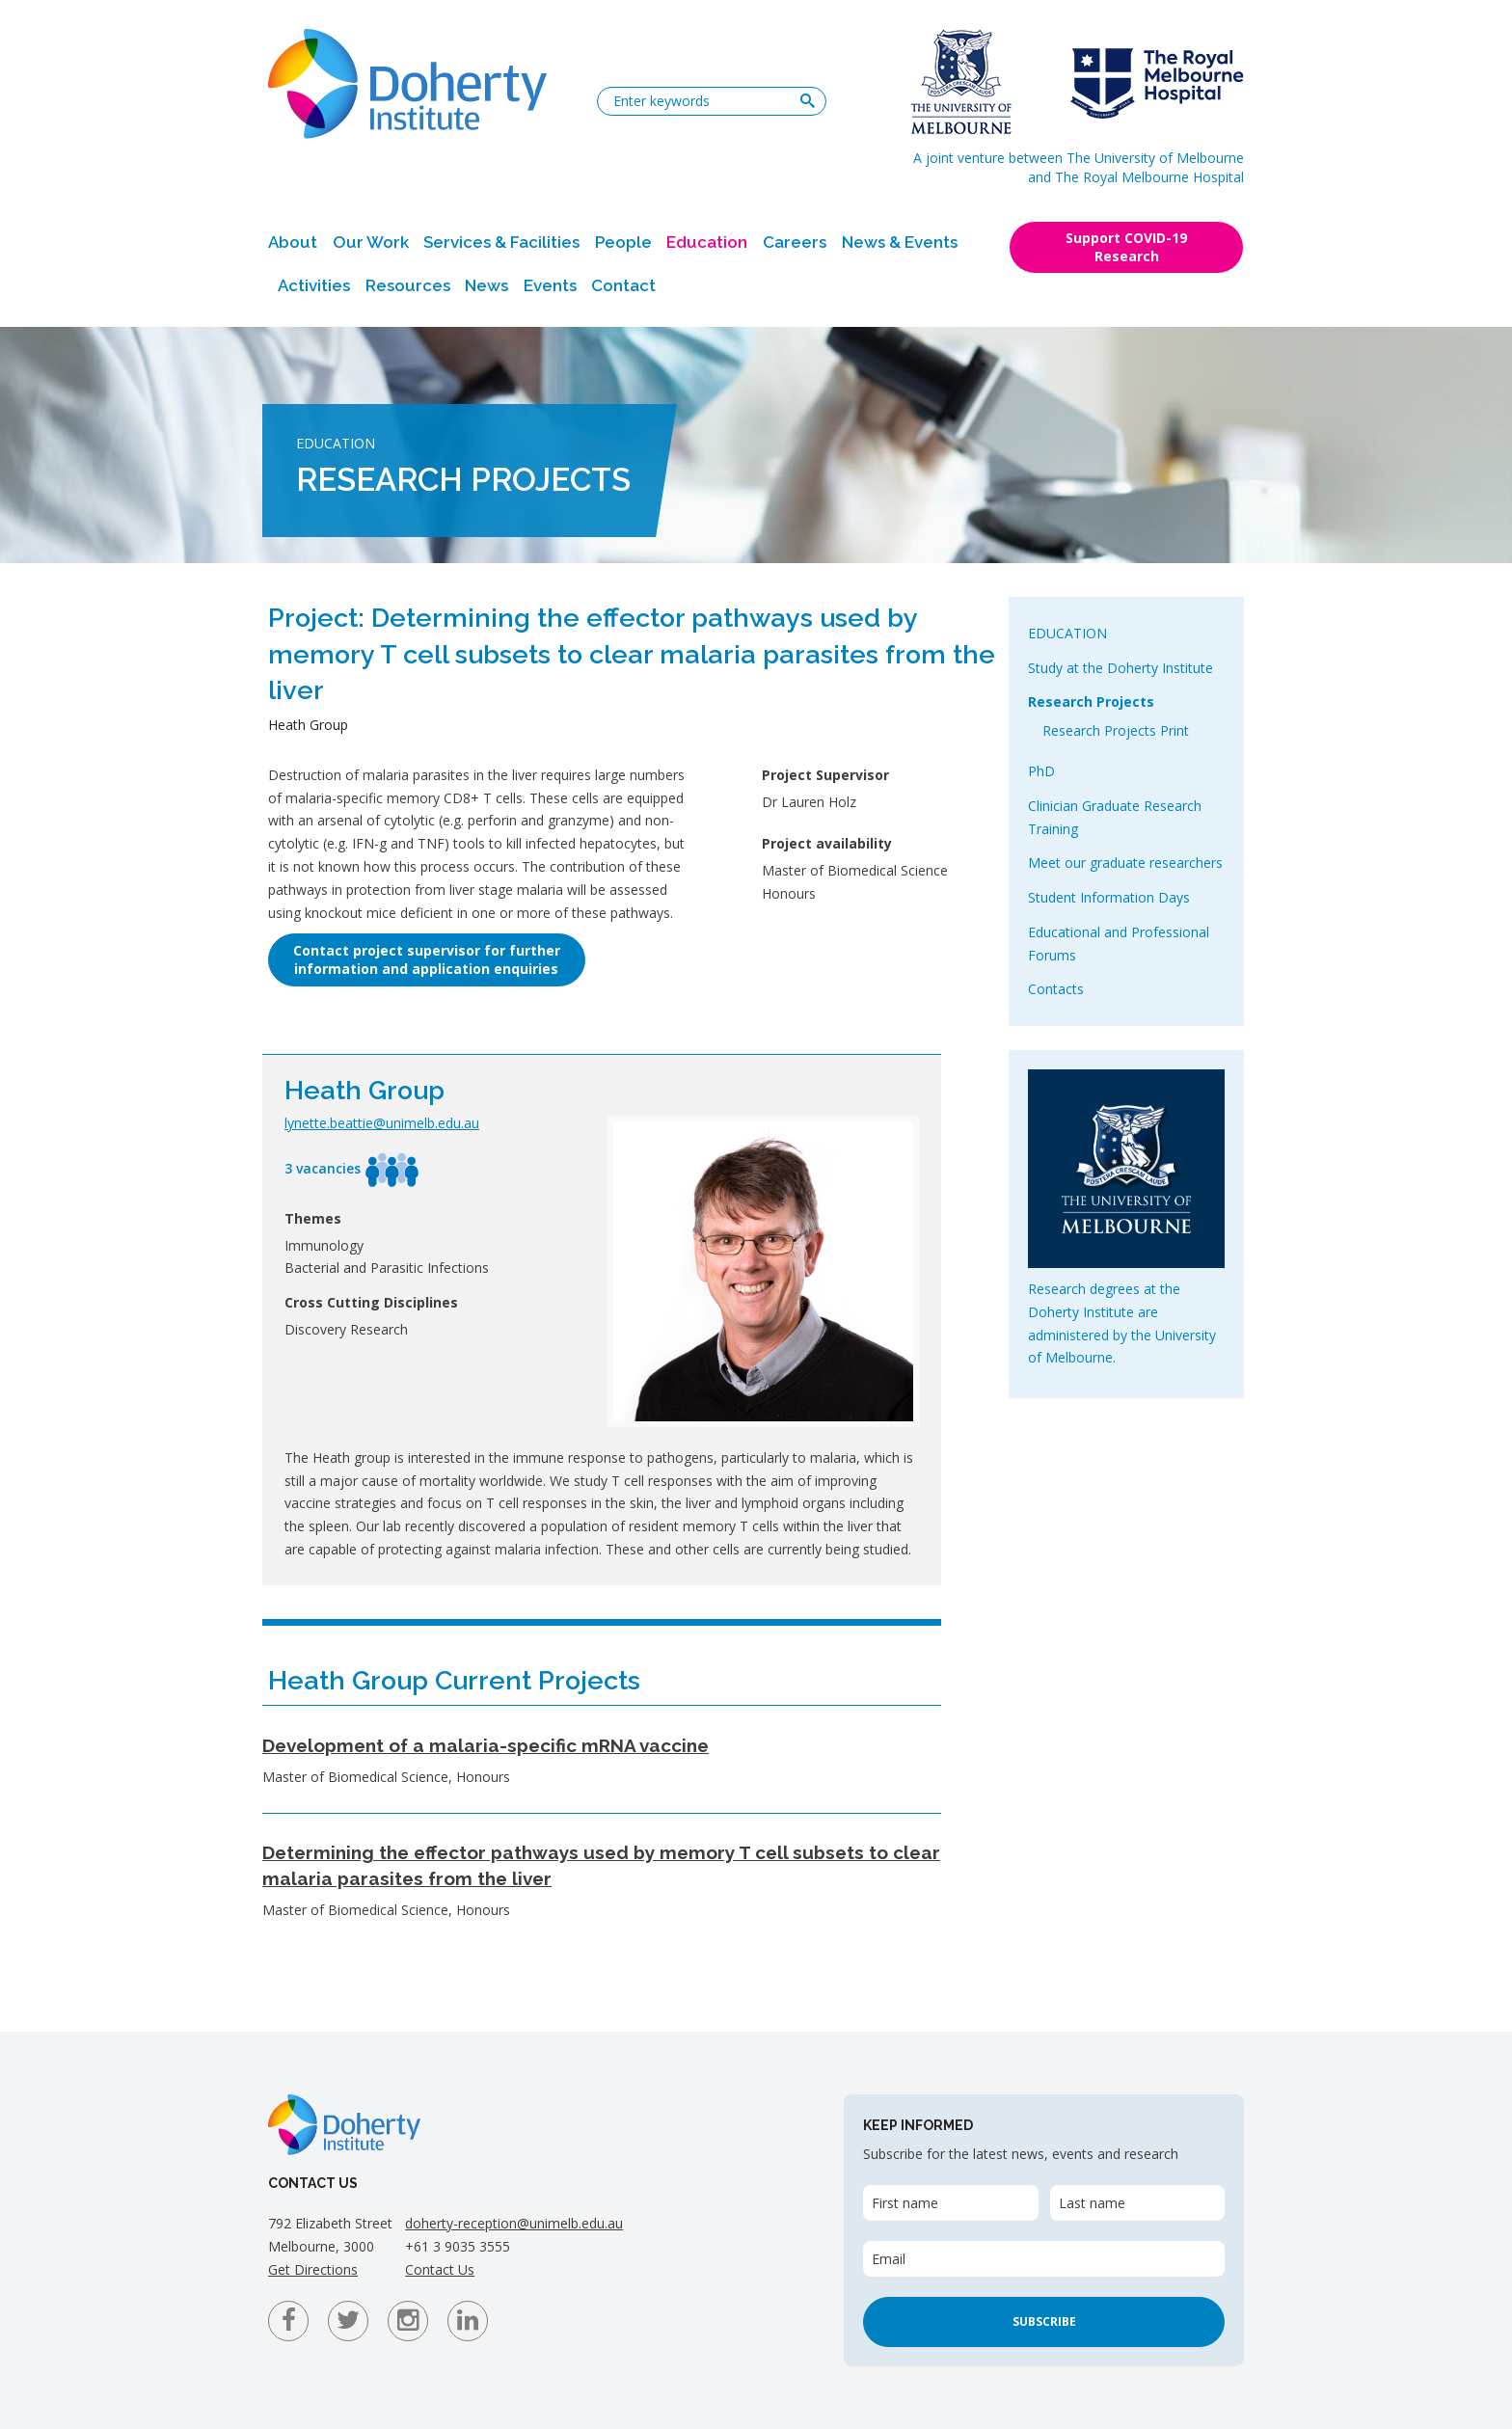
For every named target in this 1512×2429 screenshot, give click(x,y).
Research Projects (1091, 701)
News (486, 285)
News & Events (900, 242)
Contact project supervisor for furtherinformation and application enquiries (426, 959)
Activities (314, 285)
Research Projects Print (1115, 730)
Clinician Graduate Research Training (1115, 817)
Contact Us (439, 2269)
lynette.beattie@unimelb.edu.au (381, 1123)
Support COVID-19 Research (1126, 247)
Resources (407, 285)
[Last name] (1137, 2203)
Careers (794, 242)
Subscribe (1044, 2321)
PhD (1041, 771)
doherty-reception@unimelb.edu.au (514, 2223)
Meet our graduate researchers (1125, 862)
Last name (1092, 2203)
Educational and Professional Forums (1118, 943)
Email (888, 2259)
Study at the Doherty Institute (1120, 668)
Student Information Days (1109, 897)
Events (550, 285)
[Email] (1044, 2259)
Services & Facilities (501, 242)
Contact (623, 285)
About (292, 242)
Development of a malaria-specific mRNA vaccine (485, 1745)
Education (706, 242)
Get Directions (313, 2269)
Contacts (1056, 989)
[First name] (950, 2203)
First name (905, 2203)
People (623, 242)
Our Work (371, 242)
